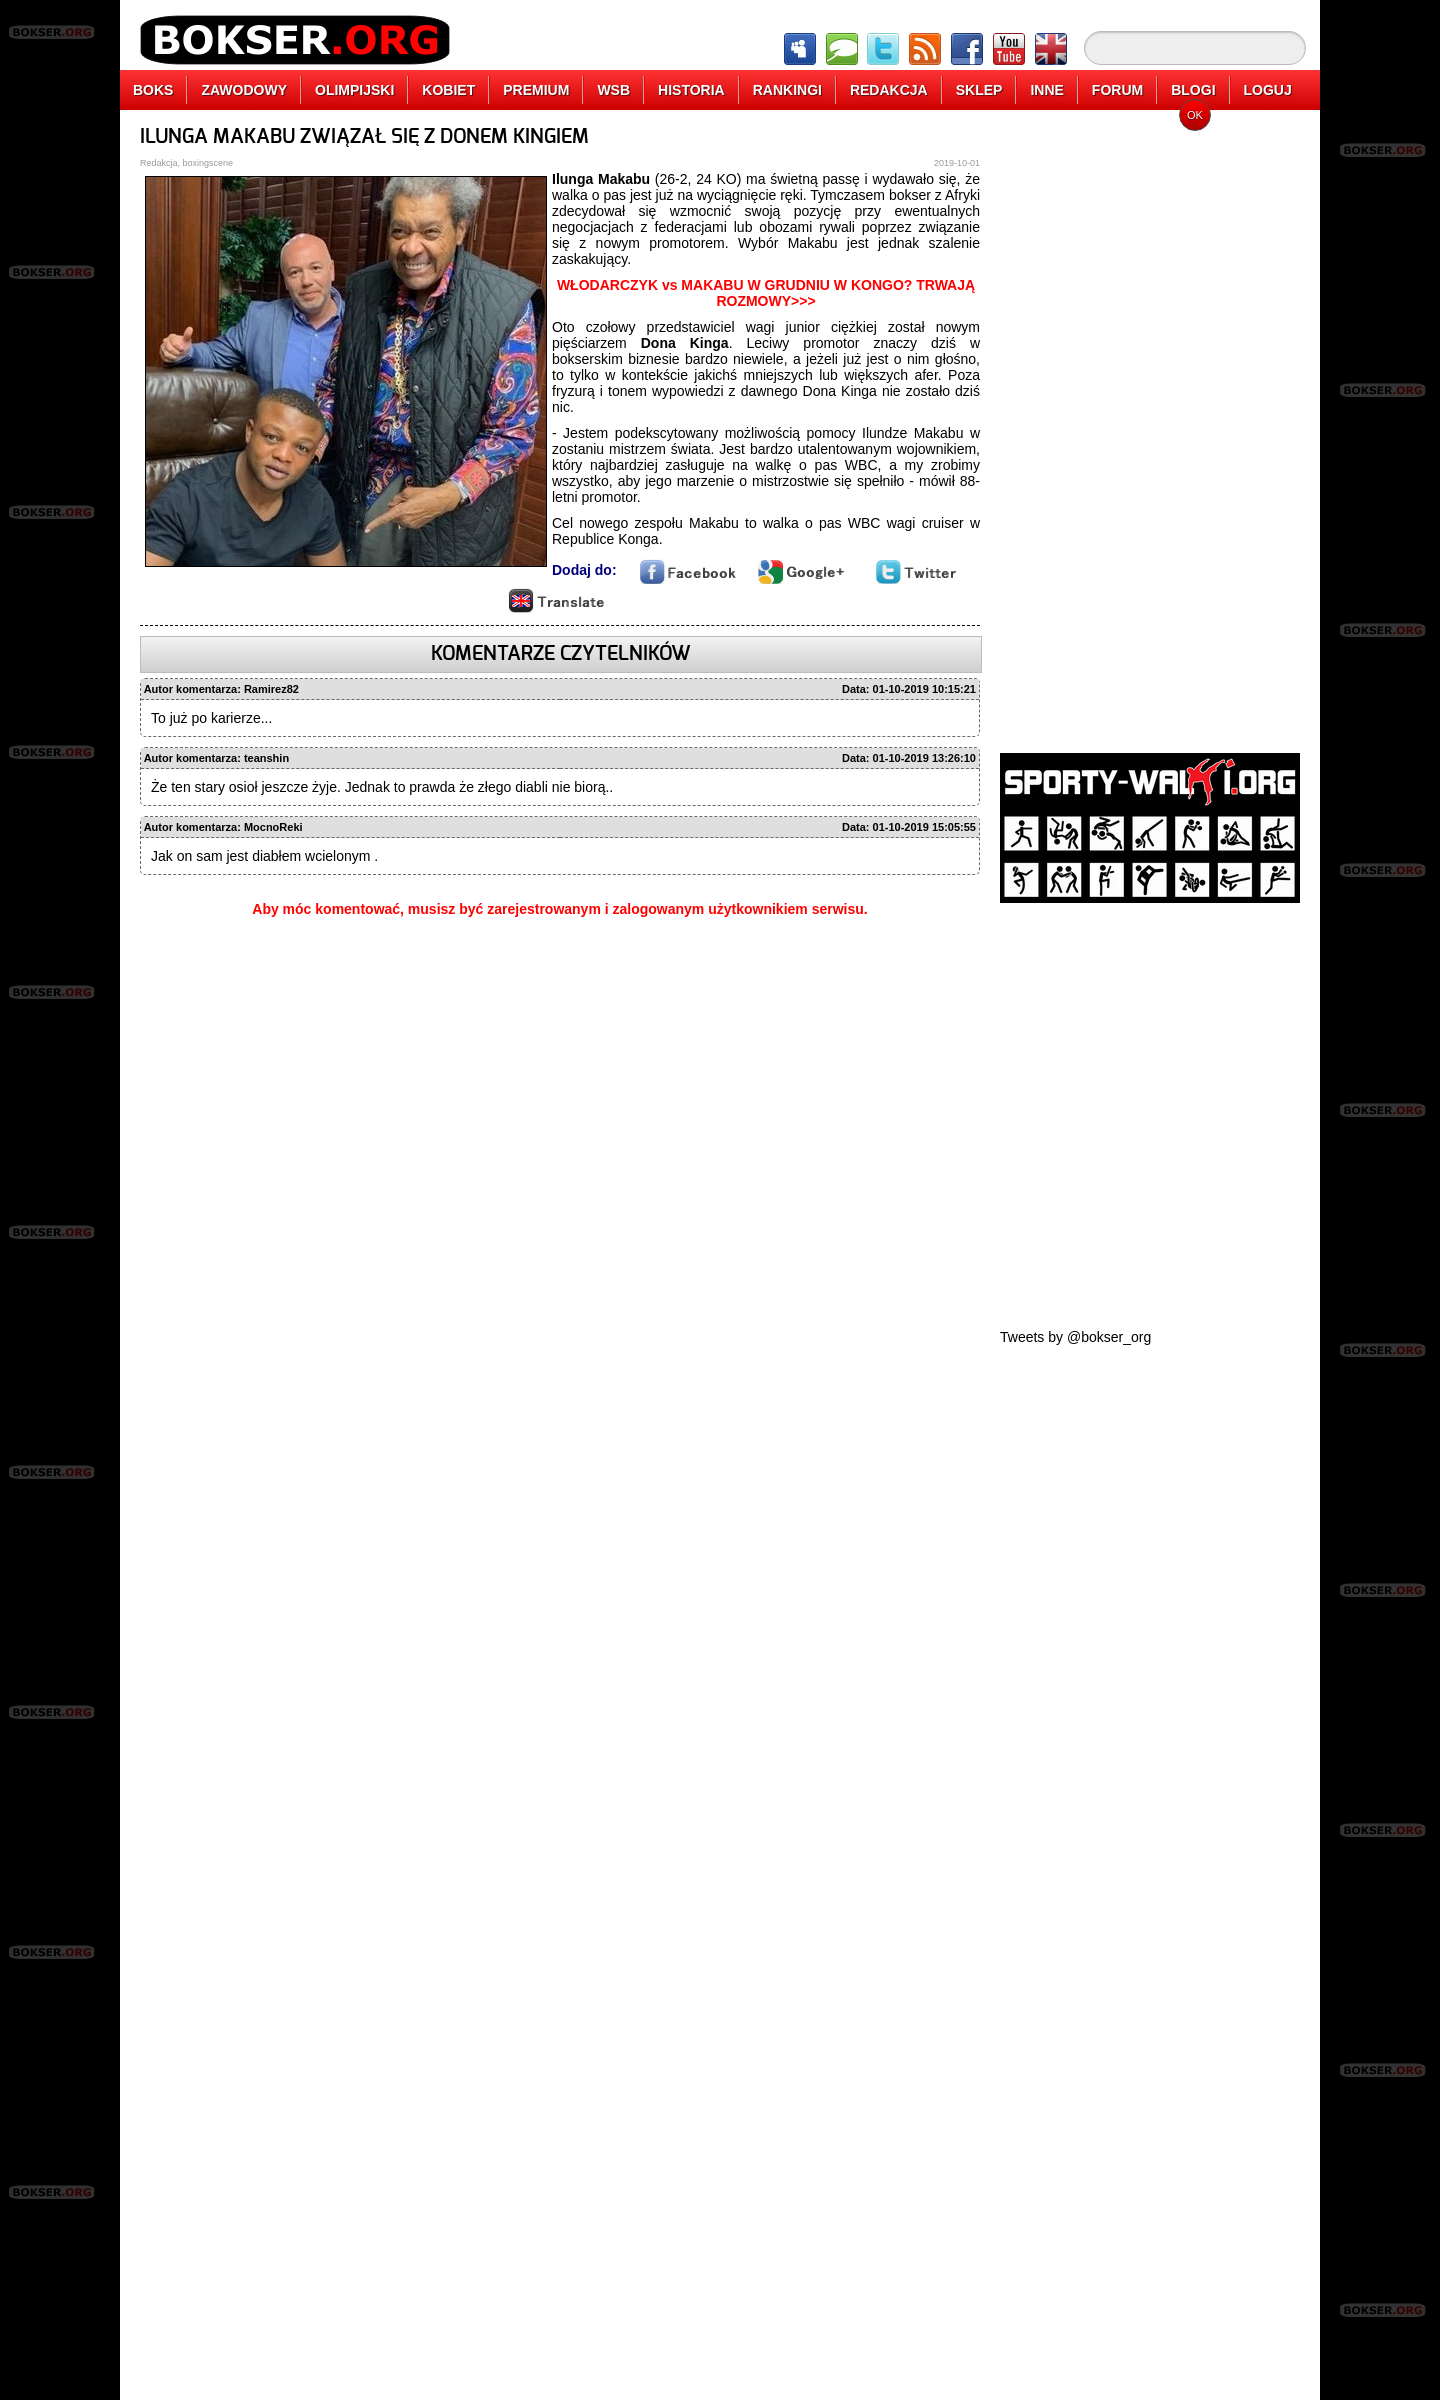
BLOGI (1193, 90)
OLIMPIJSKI (354, 90)
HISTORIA (691, 90)
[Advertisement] (1150, 425)
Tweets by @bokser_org (1075, 1337)
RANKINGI (787, 90)
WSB (613, 90)
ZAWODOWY (244, 90)
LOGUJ (1268, 90)
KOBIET (448, 90)
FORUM (1117, 90)
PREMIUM (536, 90)
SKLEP (979, 90)
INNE (1046, 90)
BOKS (153, 90)
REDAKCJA (889, 90)
